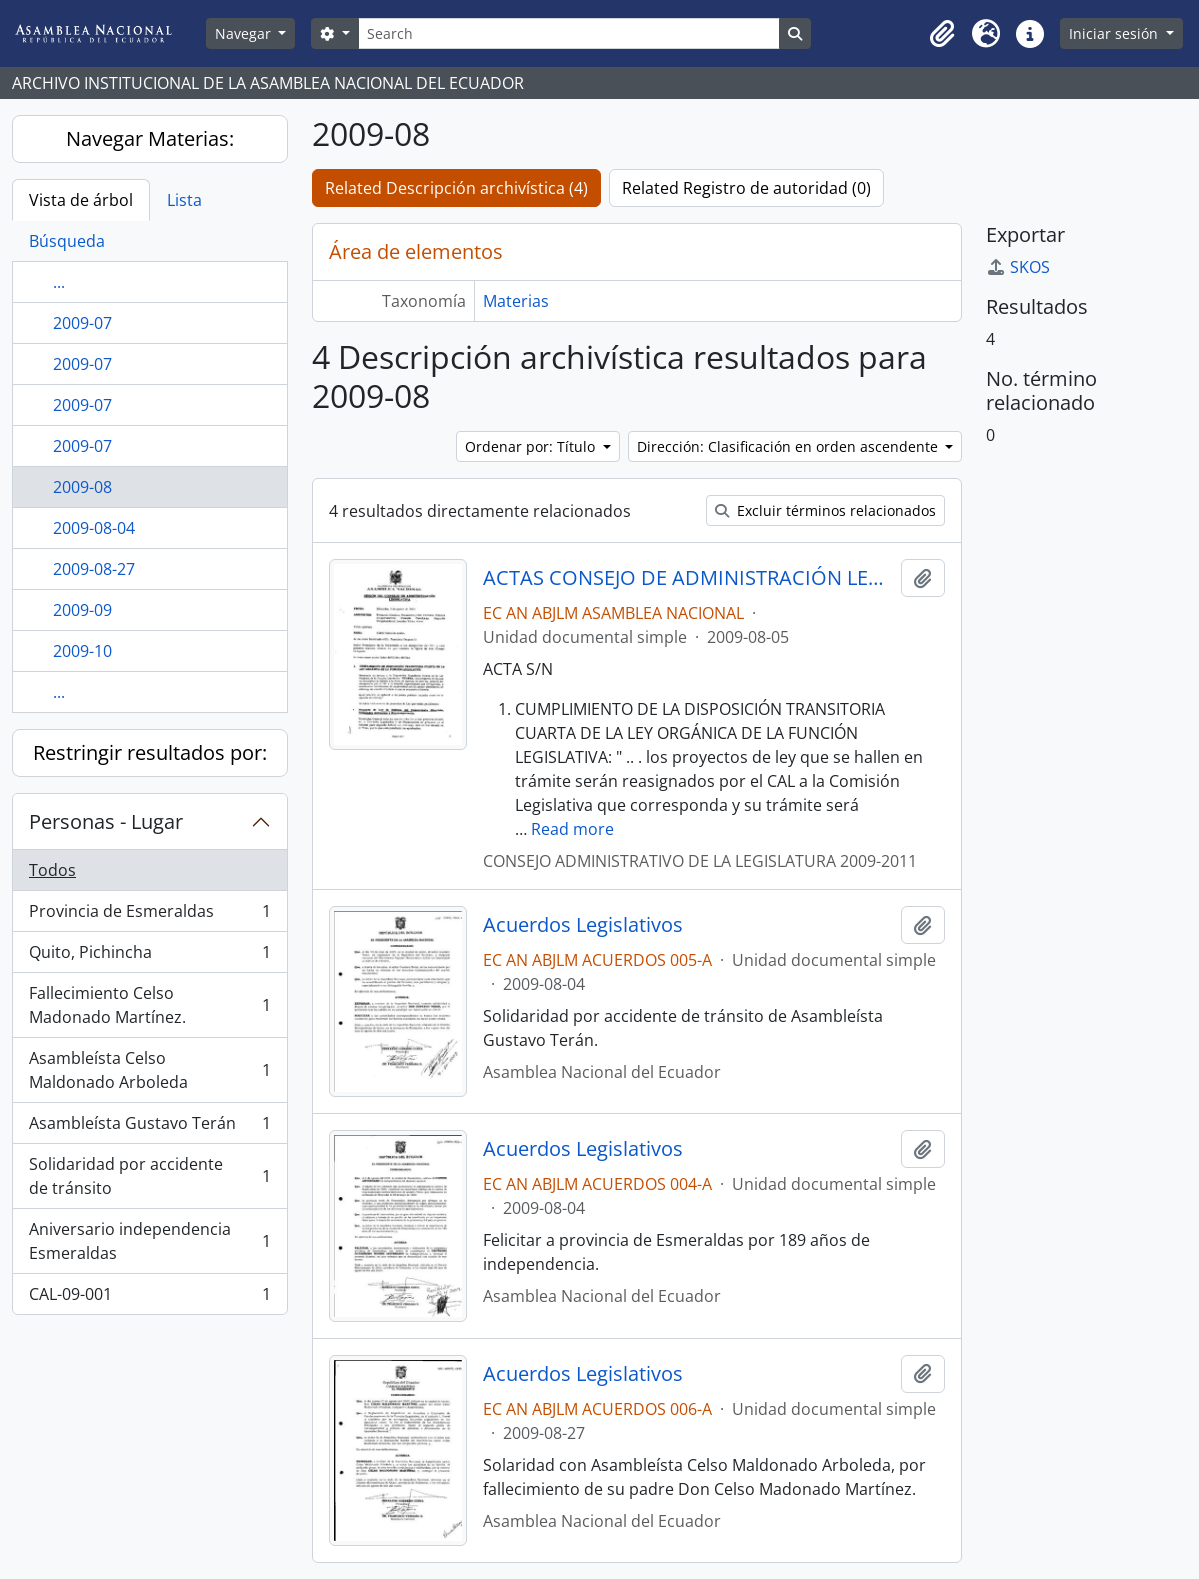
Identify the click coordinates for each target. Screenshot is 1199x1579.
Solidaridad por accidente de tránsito (149, 1176)
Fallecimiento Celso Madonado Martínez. (149, 1005)
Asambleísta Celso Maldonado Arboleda (149, 1070)
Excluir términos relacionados (825, 510)
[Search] (569, 33)
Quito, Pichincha (149, 956)
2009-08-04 (94, 528)
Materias (516, 301)
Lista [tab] (184, 200)
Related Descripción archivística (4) (456, 188)
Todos (52, 870)
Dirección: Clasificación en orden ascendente (789, 446)
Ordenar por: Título (532, 446)
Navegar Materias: (150, 138)
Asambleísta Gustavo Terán (149, 1127)
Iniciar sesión (1115, 33)
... (59, 282)
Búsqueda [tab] (67, 241)
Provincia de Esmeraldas (149, 915)
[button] (942, 34)
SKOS (1018, 267)
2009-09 (82, 610)
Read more (572, 829)
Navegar (245, 33)
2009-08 (82, 487)
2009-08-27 (94, 569)
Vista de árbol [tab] (81, 200)
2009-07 (82, 323)
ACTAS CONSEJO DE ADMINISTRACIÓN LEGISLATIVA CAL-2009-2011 (688, 578)
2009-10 (82, 651)
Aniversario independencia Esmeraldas (149, 1241)
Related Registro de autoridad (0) (746, 188)
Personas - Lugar (106, 821)
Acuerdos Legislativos (583, 925)
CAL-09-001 (149, 1298)
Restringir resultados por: (150, 752)
